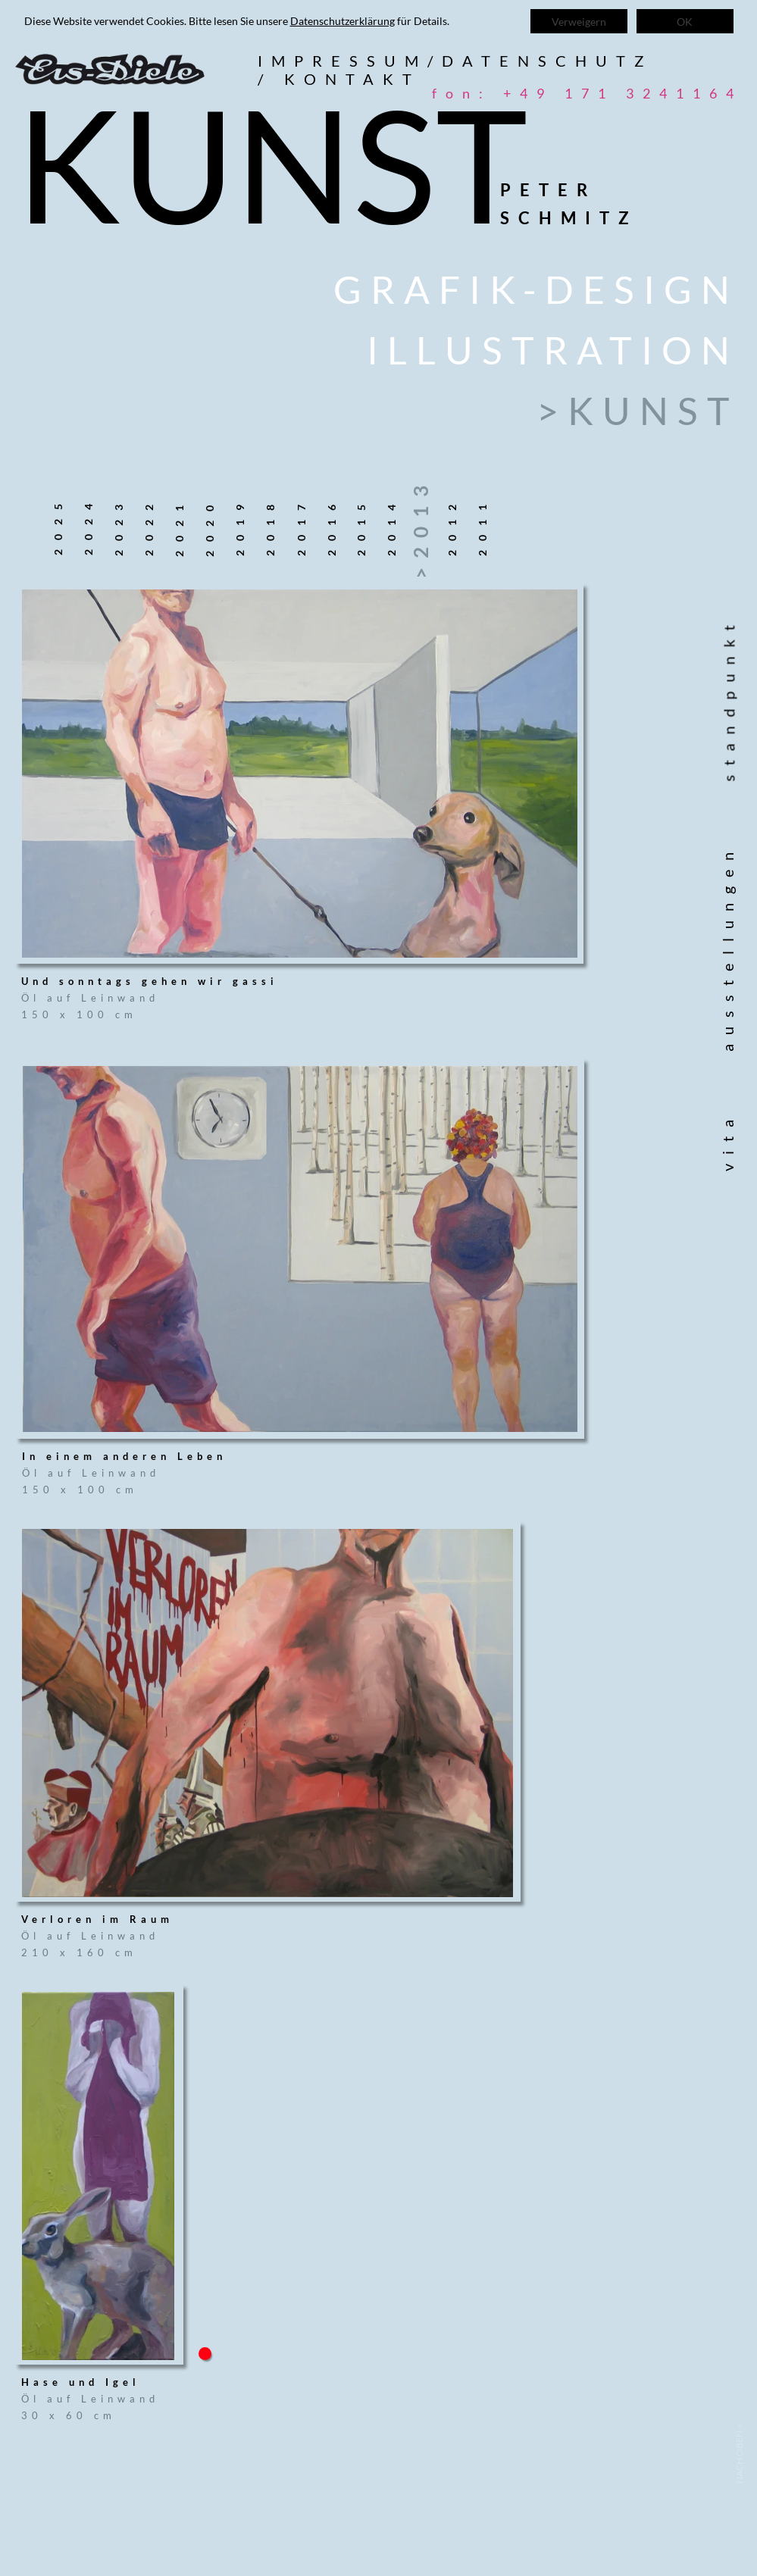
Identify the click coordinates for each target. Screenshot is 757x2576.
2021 (178, 526)
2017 (300, 526)
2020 (208, 526)
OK (685, 21)
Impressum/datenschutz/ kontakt (455, 70)
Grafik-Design (536, 289)
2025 (57, 525)
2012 (451, 526)
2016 (330, 526)
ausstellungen (727, 947)
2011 (481, 526)
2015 (360, 526)
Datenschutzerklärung (342, 20)
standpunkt (737, 699)
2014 (390, 526)
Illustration (553, 350)
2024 (87, 525)
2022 (148, 526)
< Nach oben (738, 2454)
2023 (117, 526)
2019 (239, 526)
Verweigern (579, 21)
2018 (269, 526)
